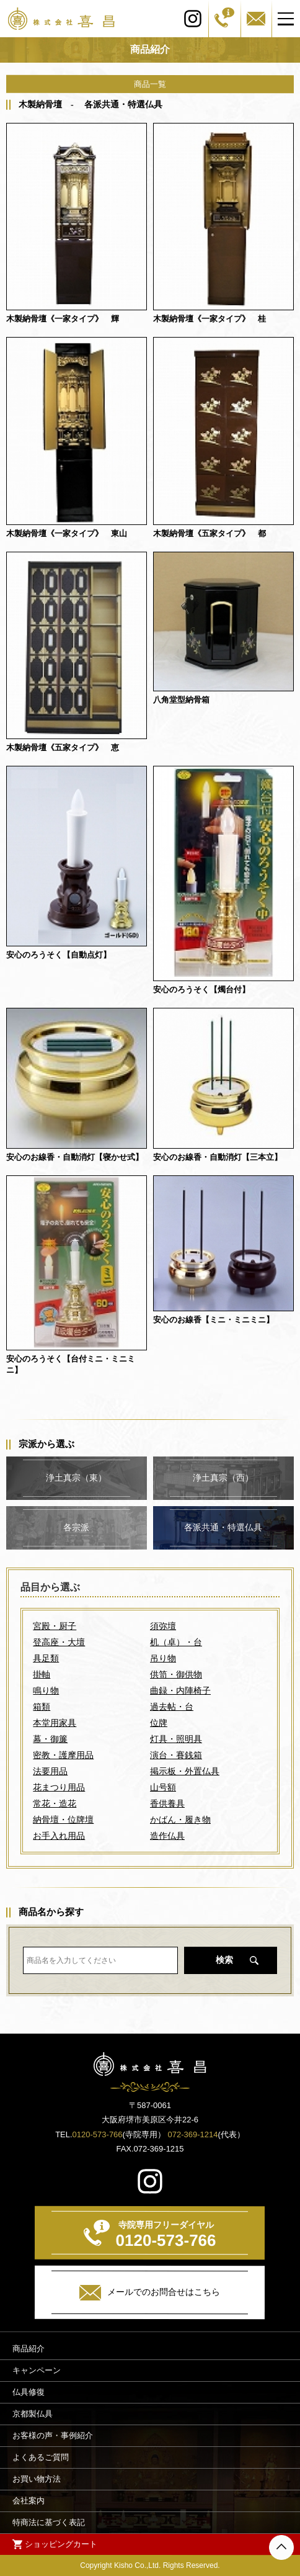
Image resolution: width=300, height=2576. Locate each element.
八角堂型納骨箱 (181, 699)
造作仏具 (167, 1836)
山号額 (163, 1787)
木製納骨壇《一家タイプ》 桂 (209, 318)
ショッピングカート (61, 2543)
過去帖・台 (171, 1707)
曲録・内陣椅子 (180, 1690)
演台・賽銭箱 (176, 1755)
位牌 (158, 1723)
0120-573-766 (98, 2134)
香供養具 (167, 1803)
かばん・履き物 (180, 1819)
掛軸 (41, 1674)
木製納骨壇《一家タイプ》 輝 (62, 318)
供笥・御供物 (176, 1674)
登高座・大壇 (59, 1642)
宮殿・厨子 (54, 1626)
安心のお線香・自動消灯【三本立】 (217, 1157)
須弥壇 (163, 1626)
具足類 (46, 1658)
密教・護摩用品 (63, 1755)
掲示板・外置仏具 (184, 1771)
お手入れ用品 (59, 1836)
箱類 (41, 1707)
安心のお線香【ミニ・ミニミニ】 (213, 1319)
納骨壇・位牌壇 (63, 1819)
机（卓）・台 (176, 1642)
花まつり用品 (59, 1787)
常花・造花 (54, 1803)
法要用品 (50, 1771)
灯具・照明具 (176, 1739)
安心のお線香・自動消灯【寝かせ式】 (74, 1157)
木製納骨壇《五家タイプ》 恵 (62, 747)
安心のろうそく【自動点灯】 (58, 954)
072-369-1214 (193, 2134)
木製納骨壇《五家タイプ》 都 (209, 533)
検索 (224, 1960)
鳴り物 (46, 1690)
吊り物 (163, 1658)
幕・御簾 (50, 1739)
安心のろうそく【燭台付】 (201, 989)
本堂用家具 (54, 1723)
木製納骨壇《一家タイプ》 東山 (66, 533)
